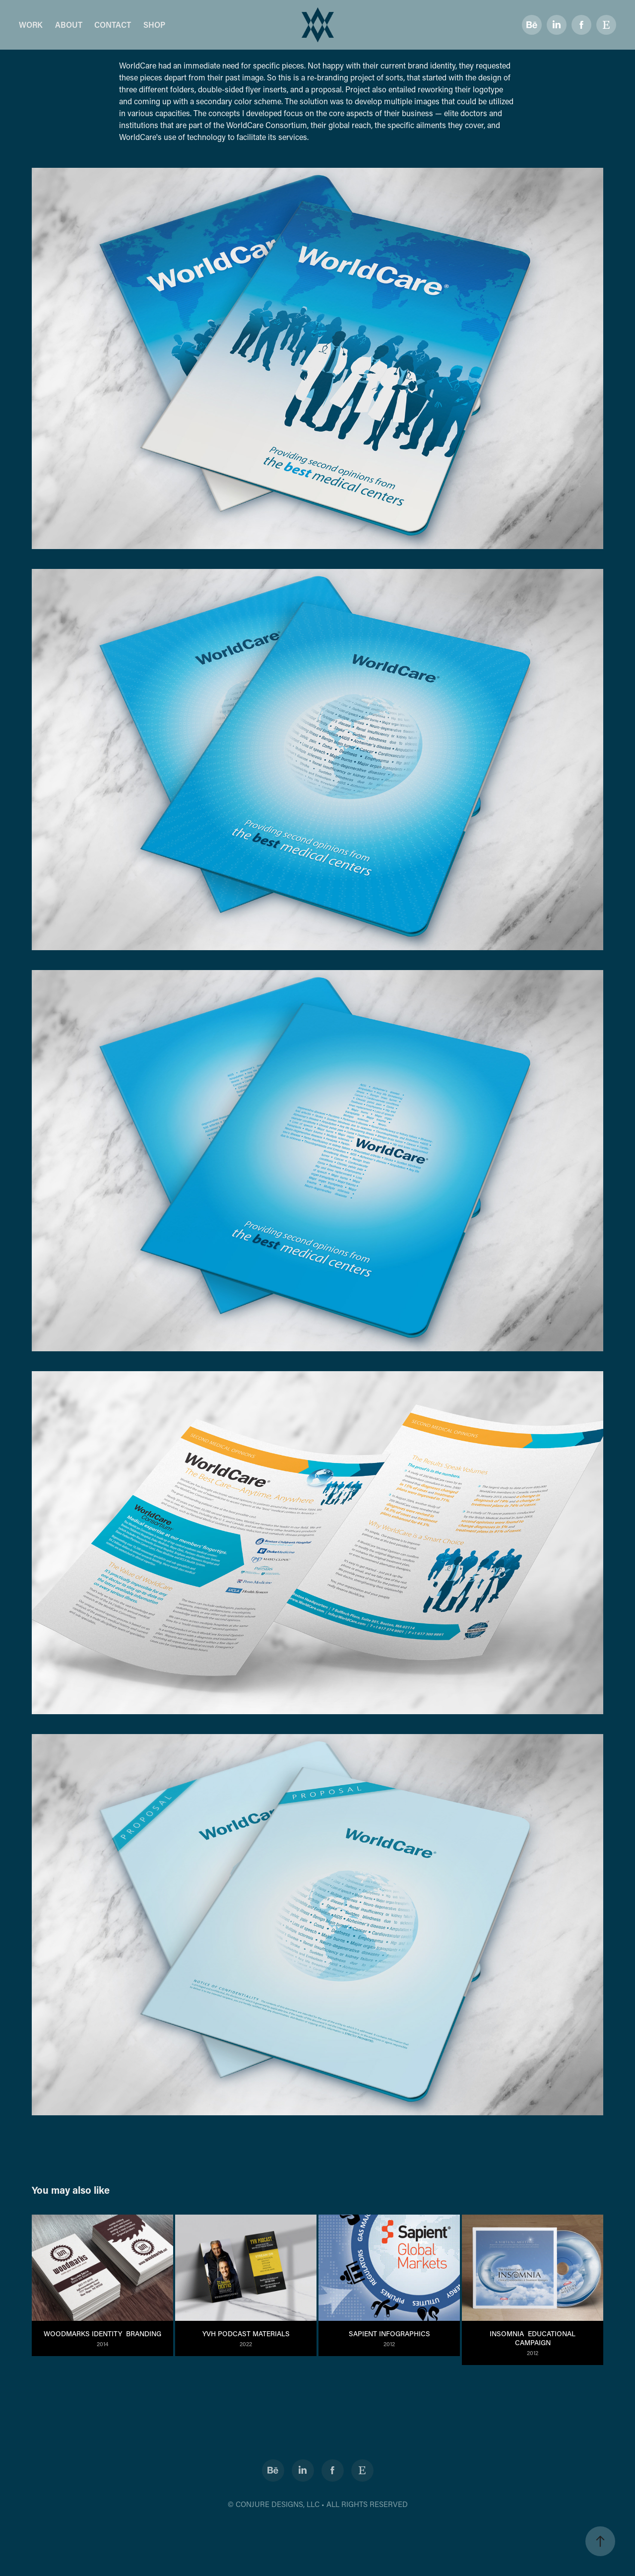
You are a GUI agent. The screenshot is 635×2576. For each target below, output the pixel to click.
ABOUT (68, 24)
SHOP (154, 24)
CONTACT (112, 24)
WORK (31, 24)
